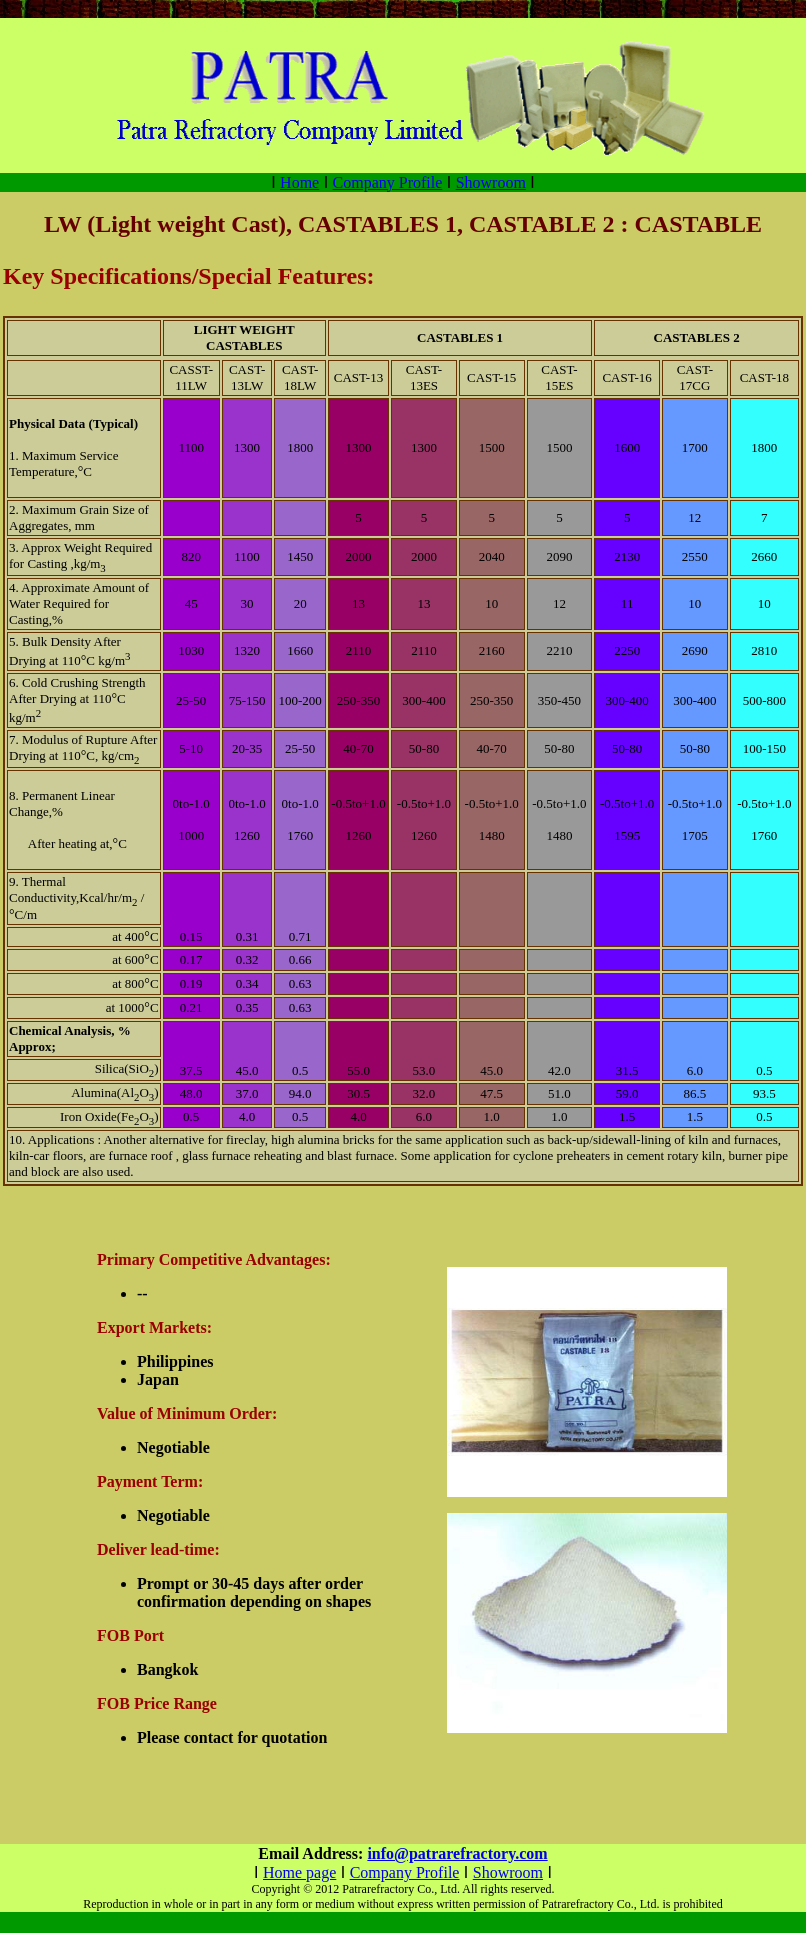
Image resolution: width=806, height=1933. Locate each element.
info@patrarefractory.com (457, 1853)
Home (299, 182)
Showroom (491, 182)
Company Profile (388, 182)
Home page (299, 1872)
